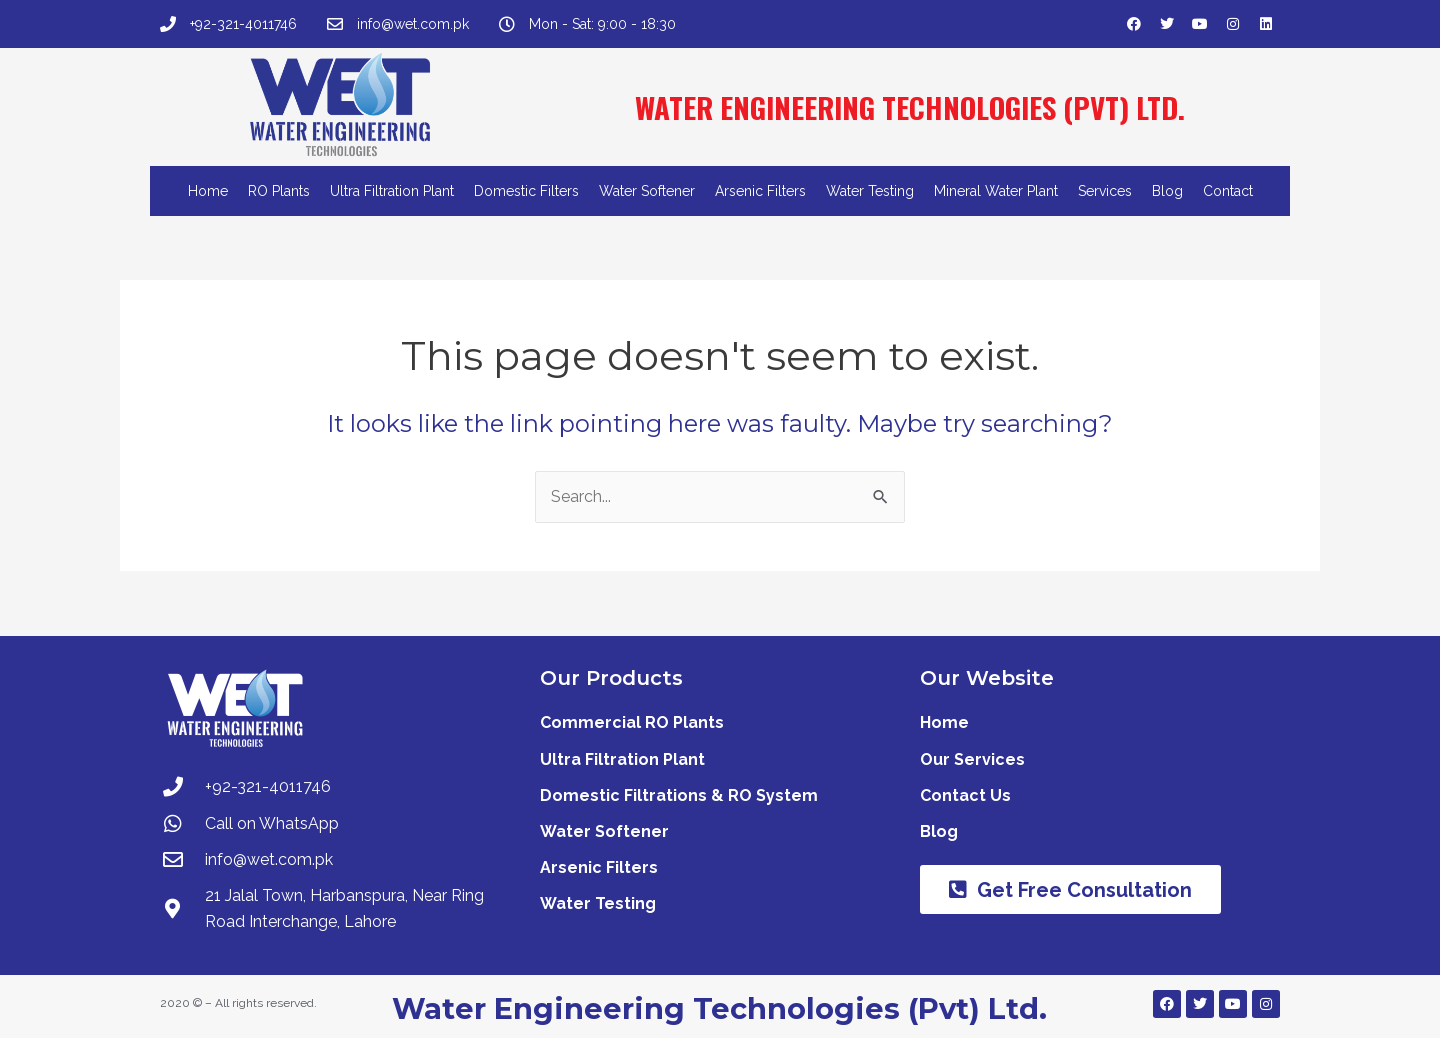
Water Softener (647, 191)
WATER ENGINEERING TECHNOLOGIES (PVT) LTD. (910, 106)
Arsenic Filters (760, 191)
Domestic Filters (526, 191)
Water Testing (870, 191)
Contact (1228, 191)
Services (1105, 191)
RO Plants (279, 191)
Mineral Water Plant (996, 191)
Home (208, 191)
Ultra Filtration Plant (392, 191)
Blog (1167, 191)
